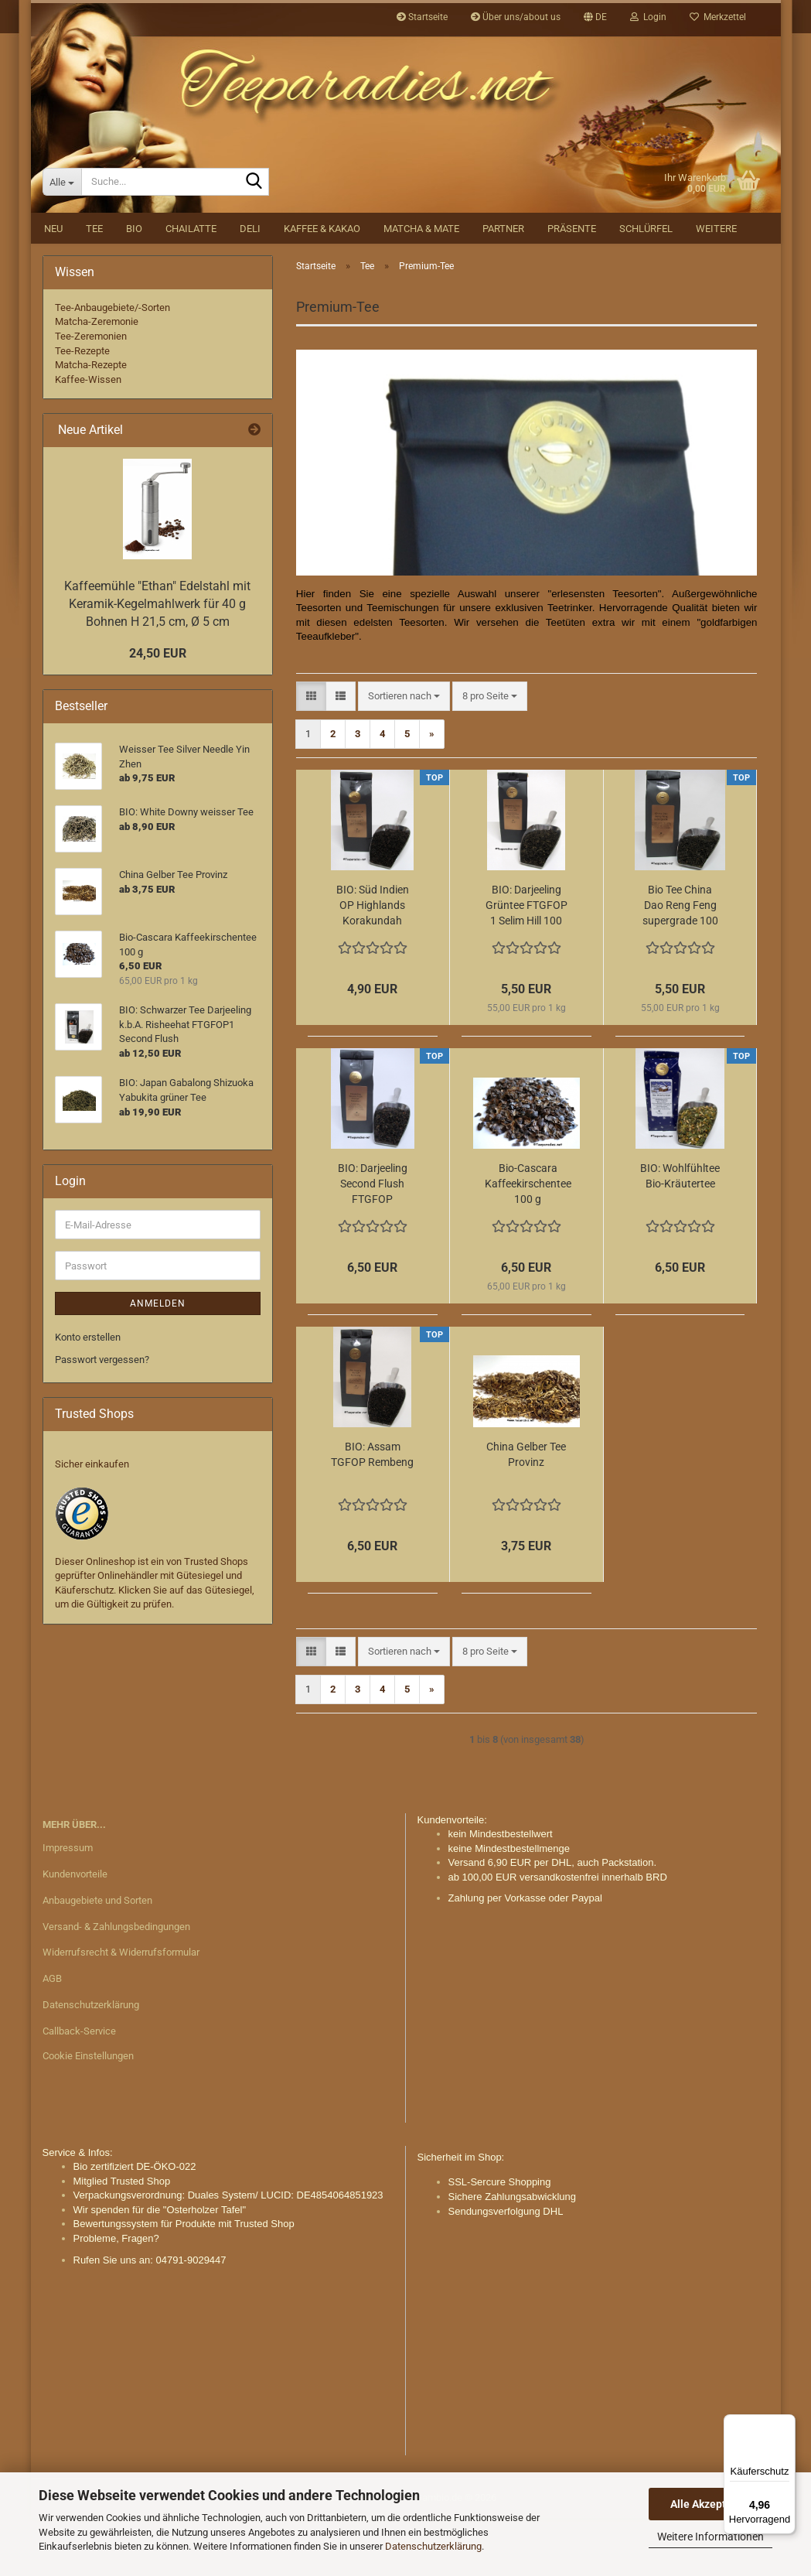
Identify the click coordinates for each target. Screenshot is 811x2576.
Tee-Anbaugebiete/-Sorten (112, 365)
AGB (52, 2036)
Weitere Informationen (710, 2536)
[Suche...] (62, 240)
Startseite (422, 17)
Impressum (68, 1906)
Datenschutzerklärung (433, 2546)
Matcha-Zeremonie (96, 379)
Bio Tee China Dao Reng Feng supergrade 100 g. (680, 963)
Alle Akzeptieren (710, 2504)
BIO (134, 286)
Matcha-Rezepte (91, 423)
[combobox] (404, 755)
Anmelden (158, 1361)
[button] (595, 17)
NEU (53, 286)
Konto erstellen (88, 1395)
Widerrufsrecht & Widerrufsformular (121, 2010)
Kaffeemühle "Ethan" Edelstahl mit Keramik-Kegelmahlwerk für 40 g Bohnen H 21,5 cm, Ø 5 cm (157, 662)
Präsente (571, 286)
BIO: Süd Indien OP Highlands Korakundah (372, 963)
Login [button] (648, 17)
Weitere (716, 286)
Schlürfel (646, 286)
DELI (250, 286)
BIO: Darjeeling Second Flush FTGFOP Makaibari (372, 1242)
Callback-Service (79, 2089)
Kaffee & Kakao (322, 286)
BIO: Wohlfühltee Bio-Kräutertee (680, 1234)
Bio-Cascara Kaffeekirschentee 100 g (528, 1241)
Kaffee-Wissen (88, 437)
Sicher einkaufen (92, 1522)
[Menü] (786, 2423)
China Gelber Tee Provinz (526, 1512)
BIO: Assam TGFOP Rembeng (372, 1512)
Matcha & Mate (421, 286)
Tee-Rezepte (82, 409)
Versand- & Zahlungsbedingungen (116, 1984)
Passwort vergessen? (102, 1417)
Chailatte (190, 286)
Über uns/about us (516, 17)
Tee (94, 286)
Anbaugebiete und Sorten (97, 1958)
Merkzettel (718, 17)
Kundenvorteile (75, 1932)
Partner (503, 286)
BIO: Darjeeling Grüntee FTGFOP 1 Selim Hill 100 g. (526, 963)
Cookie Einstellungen (88, 2114)
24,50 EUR (157, 711)
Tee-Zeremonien (91, 394)
